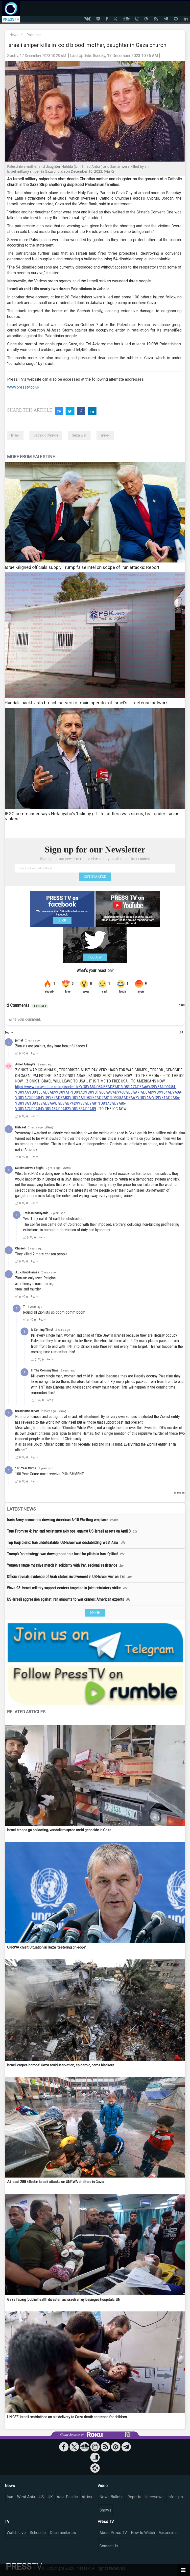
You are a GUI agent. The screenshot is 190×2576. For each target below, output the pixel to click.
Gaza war (79, 435)
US (41, 2496)
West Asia (26, 2496)
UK (50, 2496)
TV (7, 2521)
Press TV (105, 2521)
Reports (134, 2496)
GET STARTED (95, 876)
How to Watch (143, 2532)
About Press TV (113, 2532)
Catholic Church (45, 435)
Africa (87, 2496)
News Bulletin (111, 2496)
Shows (105, 2510)
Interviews (154, 2496)
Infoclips (175, 2496)
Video (102, 2485)
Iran (10, 2496)
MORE (95, 1613)
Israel (15, 435)
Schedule (38, 2532)
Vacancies (168, 2532)
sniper (105, 435)
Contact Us (108, 2546)
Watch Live (16, 2532)
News (14, 35)
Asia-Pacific (67, 2496)
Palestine (34, 35)
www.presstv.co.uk (23, 387)
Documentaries (63, 2532)
